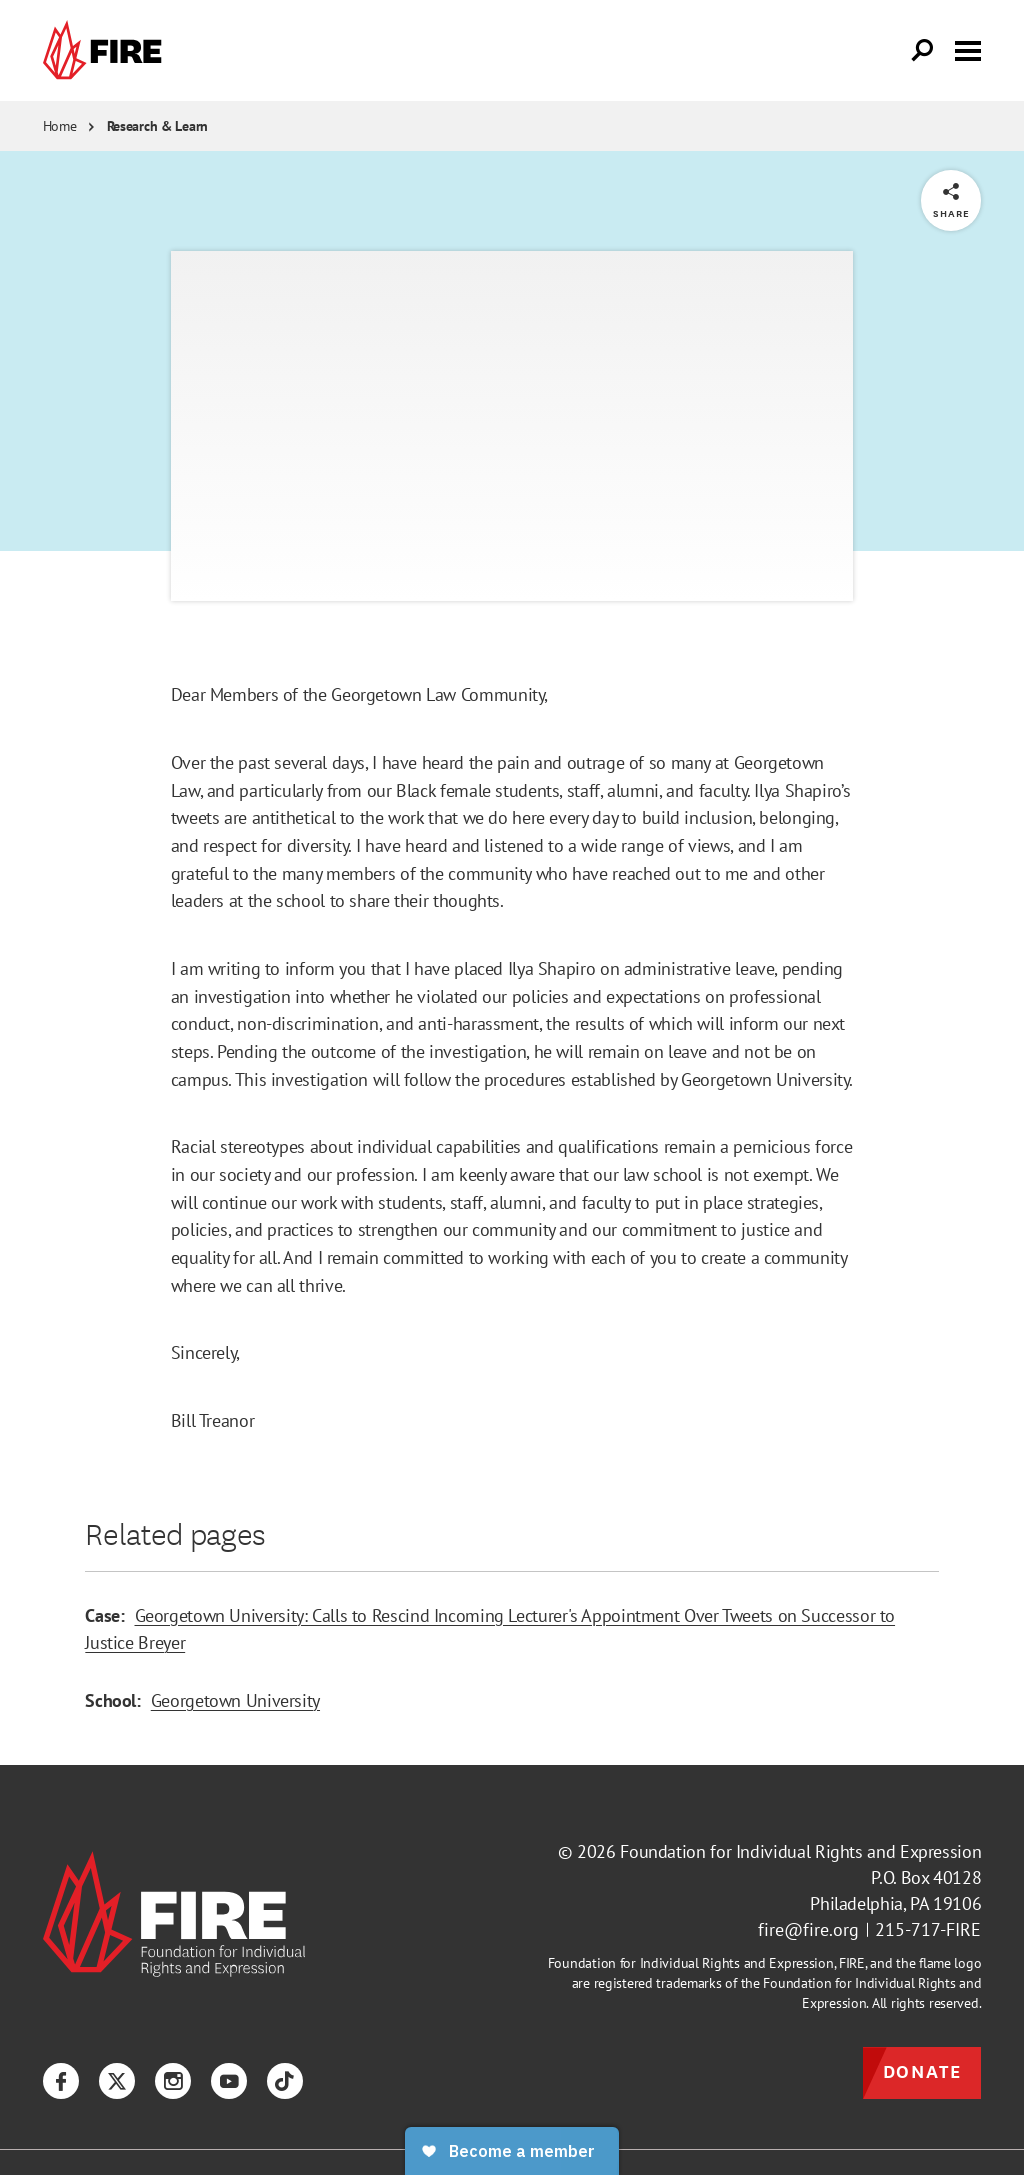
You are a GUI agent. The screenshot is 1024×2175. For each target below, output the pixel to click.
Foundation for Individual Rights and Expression (800, 1851)
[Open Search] (923, 51)
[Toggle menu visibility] (968, 49)
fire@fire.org (808, 1929)
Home (60, 126)
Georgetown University (235, 1700)
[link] (107, 50)
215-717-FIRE (928, 1929)
